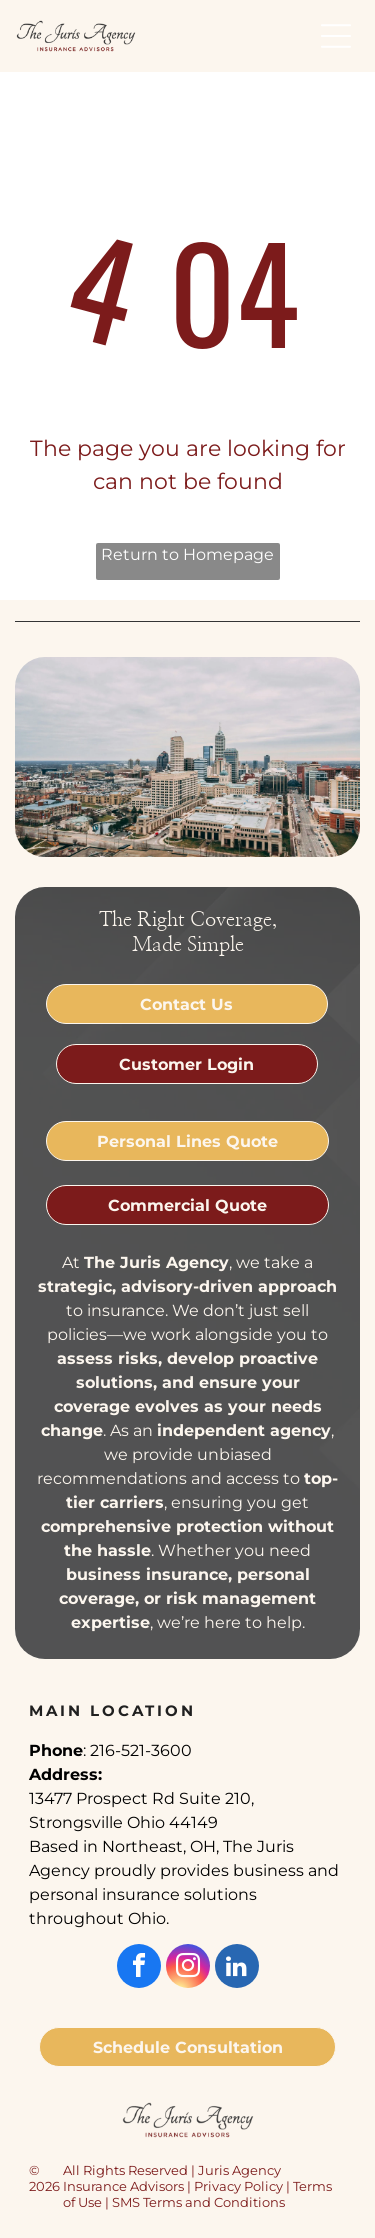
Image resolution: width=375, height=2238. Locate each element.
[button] (336, 36)
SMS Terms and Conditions (198, 2202)
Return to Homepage (187, 554)
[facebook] (139, 1968)
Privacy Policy (238, 2186)
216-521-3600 (141, 1750)
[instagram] (188, 1968)
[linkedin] (237, 1968)
